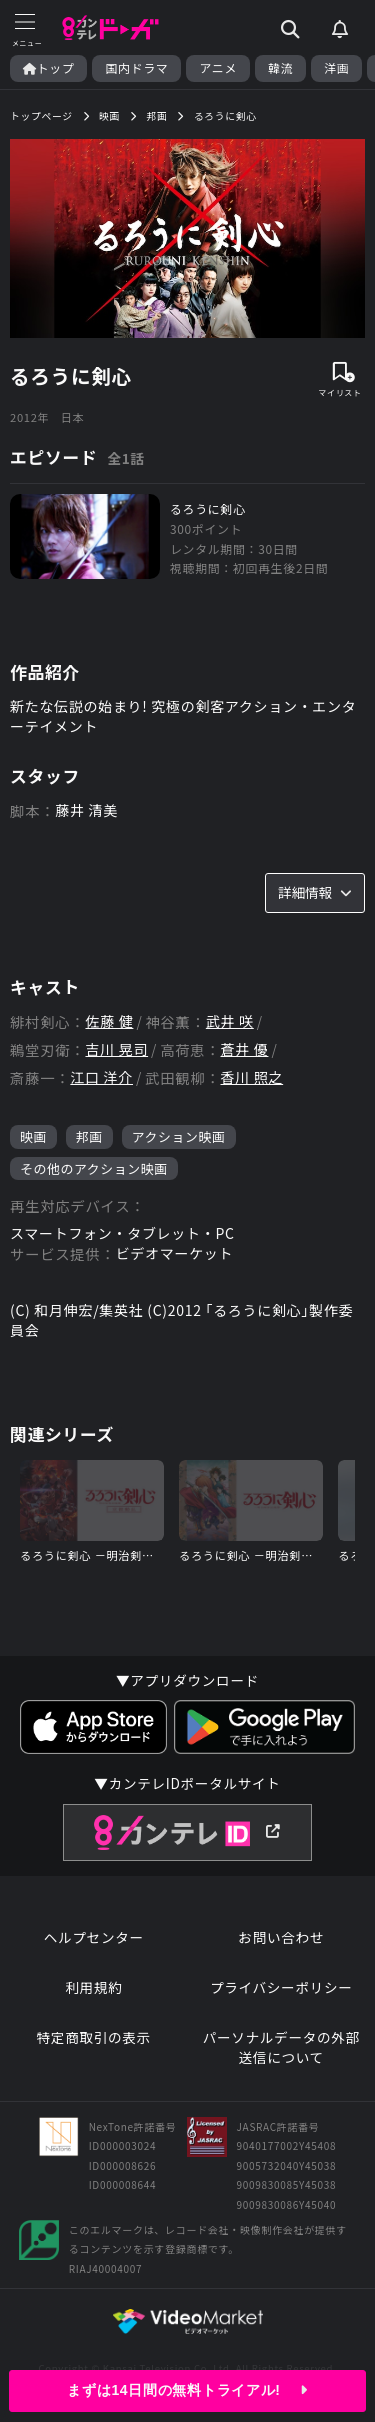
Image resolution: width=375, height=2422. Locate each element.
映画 (33, 1136)
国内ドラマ (136, 68)
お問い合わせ (281, 1937)
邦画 (89, 1136)
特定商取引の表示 (94, 2037)
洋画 (336, 68)
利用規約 (93, 1987)
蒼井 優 (245, 1049)
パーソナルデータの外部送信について (281, 2047)
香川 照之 (252, 1077)
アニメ (218, 68)
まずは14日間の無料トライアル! (187, 2390)
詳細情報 (315, 892)
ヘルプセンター (94, 1937)
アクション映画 (179, 1136)
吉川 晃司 (116, 1049)
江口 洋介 (101, 1077)
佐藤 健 (109, 1021)
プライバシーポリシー (281, 1987)
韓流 (280, 68)
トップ (48, 68)
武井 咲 (230, 1021)
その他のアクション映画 (94, 1168)
